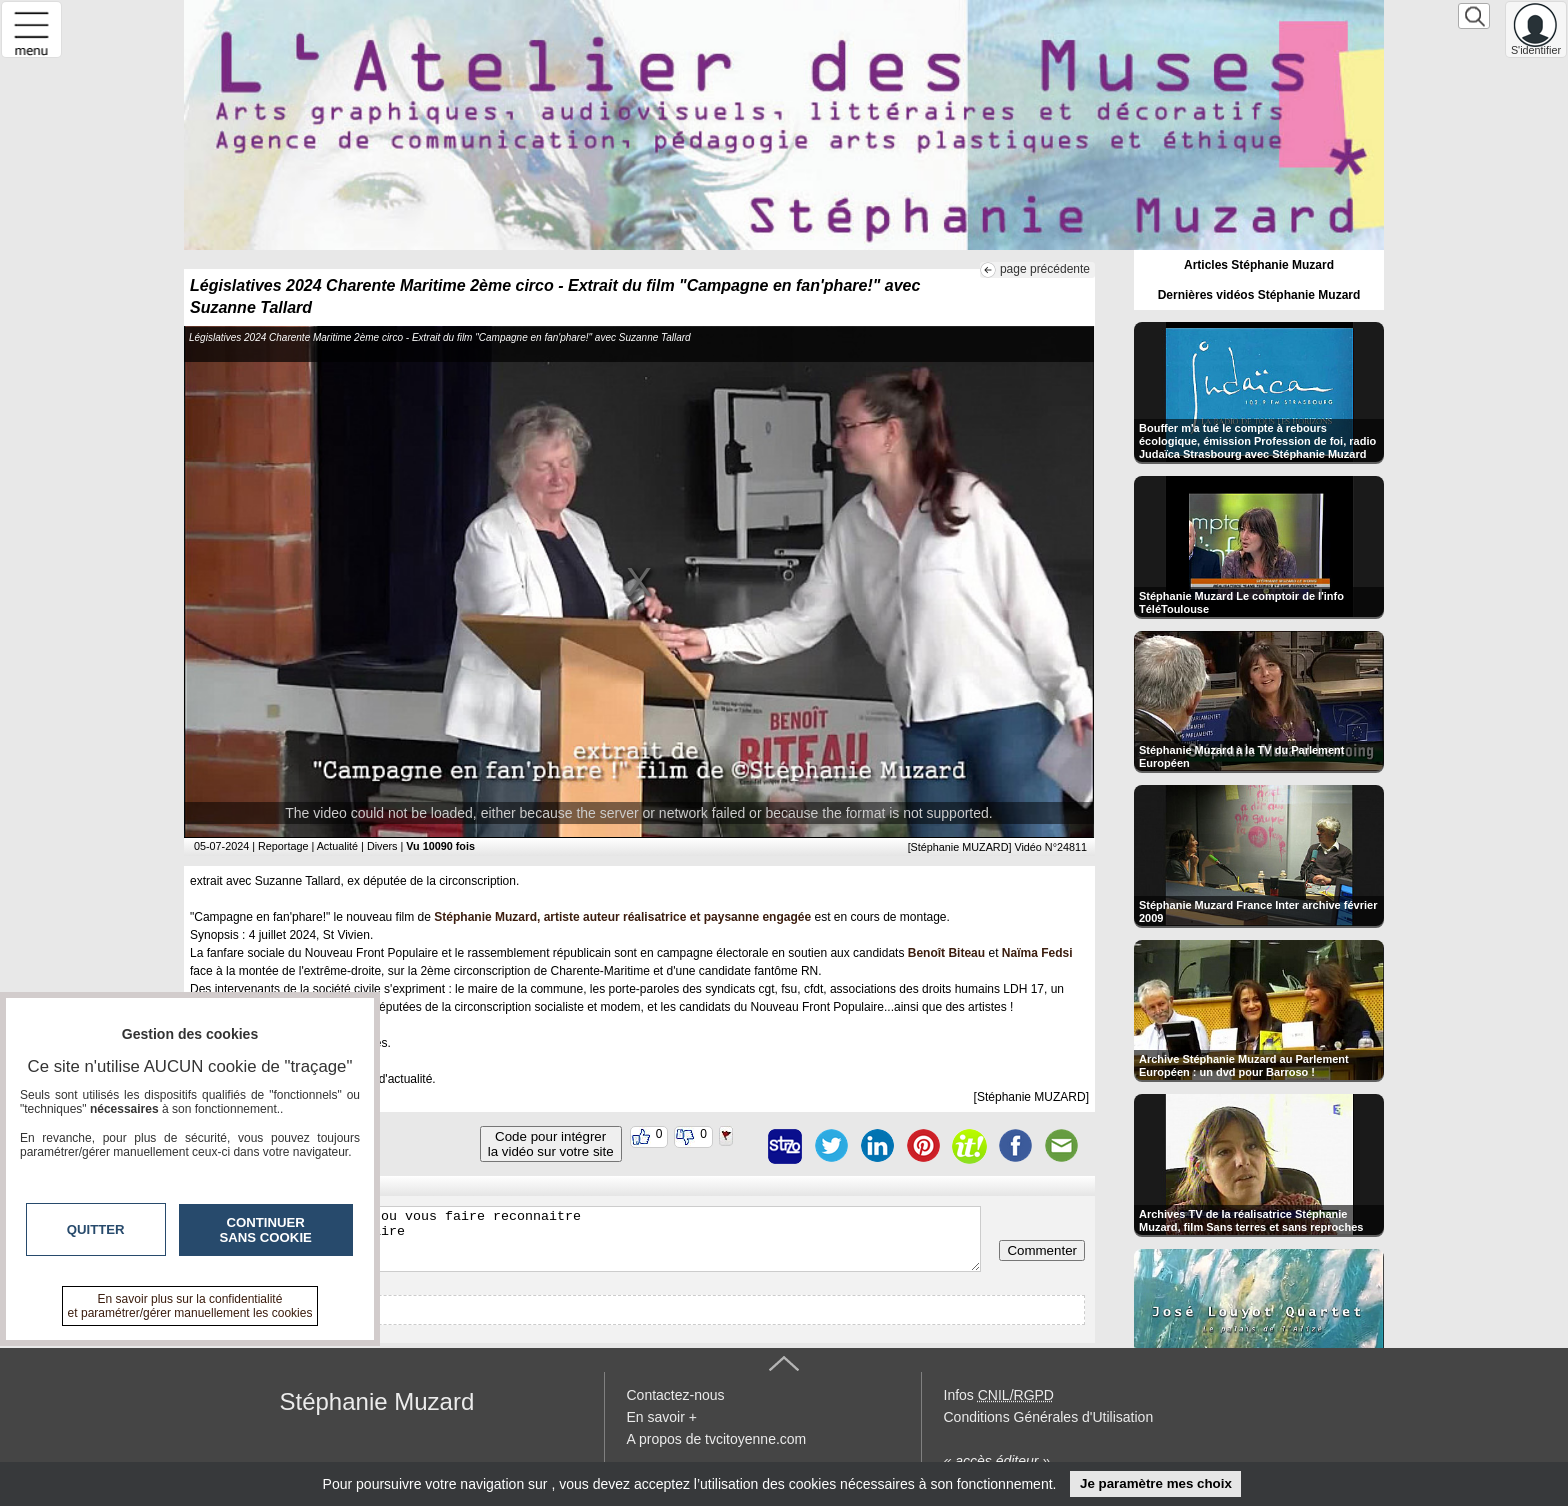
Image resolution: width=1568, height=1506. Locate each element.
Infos (999, 1395)
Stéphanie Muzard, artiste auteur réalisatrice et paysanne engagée (622, 917)
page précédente (1045, 269)
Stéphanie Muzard (377, 1401)
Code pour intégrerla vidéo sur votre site (551, 1144)
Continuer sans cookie (266, 1230)
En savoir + (662, 1417)
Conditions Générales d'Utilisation (1049, 1417)
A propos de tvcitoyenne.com (717, 1439)
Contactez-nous (676, 1395)
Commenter (1042, 1250)
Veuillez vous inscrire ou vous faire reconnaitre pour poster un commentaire (587, 1239)
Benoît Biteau (946, 953)
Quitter (96, 1229)
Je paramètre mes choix (1156, 1483)
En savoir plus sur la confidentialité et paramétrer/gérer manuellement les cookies (190, 1306)
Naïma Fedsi (1037, 953)
